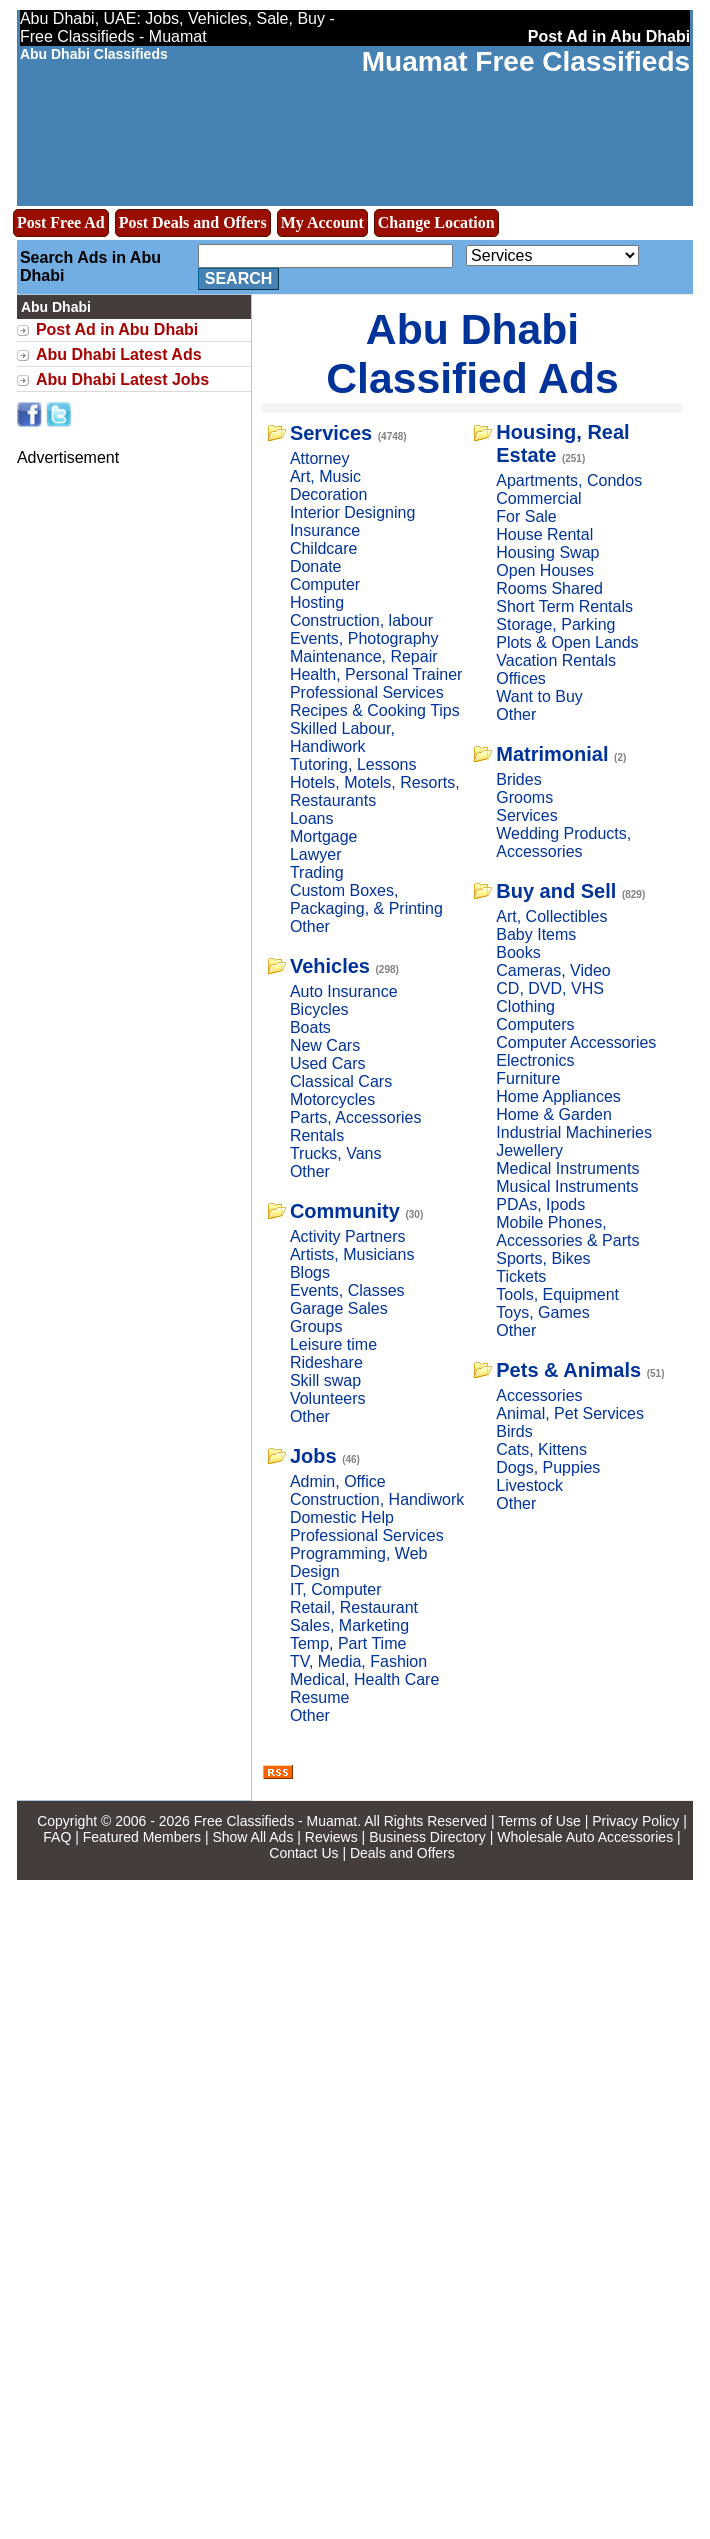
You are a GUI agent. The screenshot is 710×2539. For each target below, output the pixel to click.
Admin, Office (338, 1481)
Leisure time (333, 1344)
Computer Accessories (576, 1042)
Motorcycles (332, 1099)
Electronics (535, 1060)
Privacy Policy (635, 1821)
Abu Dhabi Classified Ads (472, 353)
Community (345, 1211)
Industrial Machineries (574, 1132)
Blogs (310, 1272)
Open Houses (545, 570)
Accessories (539, 1395)
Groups (316, 1326)
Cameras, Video (553, 970)
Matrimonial (552, 754)
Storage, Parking (555, 624)
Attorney (320, 458)
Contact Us (303, 1853)
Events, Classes (347, 1290)
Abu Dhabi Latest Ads (119, 354)
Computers (535, 1024)
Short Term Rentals (564, 606)
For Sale (526, 516)
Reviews (331, 1837)
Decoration (328, 494)
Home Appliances (558, 1096)
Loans (312, 818)
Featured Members (142, 1837)
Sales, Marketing (349, 1625)
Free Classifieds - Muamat (275, 1821)
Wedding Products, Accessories (563, 842)
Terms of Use (539, 1821)
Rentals (317, 1135)
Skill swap (325, 1380)
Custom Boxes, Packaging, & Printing (366, 899)
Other (310, 926)
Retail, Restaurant (354, 1607)
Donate (316, 566)
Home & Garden (554, 1114)
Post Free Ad (61, 222)
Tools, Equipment (557, 1294)
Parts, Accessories (356, 1117)
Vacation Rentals (556, 660)
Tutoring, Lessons (353, 764)
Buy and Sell (556, 891)
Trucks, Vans (336, 1153)
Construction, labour (361, 620)
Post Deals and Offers (193, 222)
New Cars (325, 1045)
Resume (320, 1697)
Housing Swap (547, 552)
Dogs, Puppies (548, 1467)
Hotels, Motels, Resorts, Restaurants (375, 791)
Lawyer (316, 854)
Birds (514, 1431)
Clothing (525, 1006)
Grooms (524, 797)
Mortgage (324, 836)
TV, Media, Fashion (358, 1661)
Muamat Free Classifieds (526, 61)
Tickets (521, 1276)
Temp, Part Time (348, 1643)
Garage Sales (339, 1308)
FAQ (57, 1837)
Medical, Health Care (364, 1679)
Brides (518, 779)
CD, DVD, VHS (550, 988)
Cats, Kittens (541, 1449)
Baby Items (536, 934)
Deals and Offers (402, 1853)
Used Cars (328, 1063)
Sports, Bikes (543, 1258)
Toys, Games (542, 1312)
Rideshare (326, 1362)
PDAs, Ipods (540, 1204)
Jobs (313, 1456)
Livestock (529, 1485)
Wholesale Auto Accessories (585, 1837)
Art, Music (325, 476)
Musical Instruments (567, 1186)
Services (331, 433)
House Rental (544, 534)
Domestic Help (342, 1517)
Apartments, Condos (569, 480)
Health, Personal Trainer (376, 674)
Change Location (436, 222)
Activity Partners (348, 1236)
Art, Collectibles (551, 916)
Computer (325, 584)
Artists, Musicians (352, 1254)
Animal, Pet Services (570, 1413)
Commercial (538, 498)
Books (518, 952)
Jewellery (529, 1150)
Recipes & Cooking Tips (375, 710)
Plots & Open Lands (567, 642)
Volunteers (328, 1398)
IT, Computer (336, 1589)
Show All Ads (252, 1837)
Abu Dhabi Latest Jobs (122, 379)
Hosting (317, 602)
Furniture (528, 1078)
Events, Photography (364, 638)
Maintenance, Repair (364, 656)
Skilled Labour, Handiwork (342, 737)
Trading (317, 872)
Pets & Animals (568, 1370)
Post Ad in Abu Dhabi (117, 329)
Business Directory (427, 1837)
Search (239, 278)
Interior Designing (352, 512)
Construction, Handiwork (377, 1499)
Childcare (324, 548)
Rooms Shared (549, 588)
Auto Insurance (344, 991)
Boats (310, 1027)
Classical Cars (341, 1081)
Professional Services (367, 692)
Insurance (325, 530)
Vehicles (330, 966)
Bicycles (319, 1009)
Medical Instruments (567, 1168)
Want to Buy (539, 696)
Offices (521, 678)
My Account (322, 222)
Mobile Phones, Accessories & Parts (567, 1231)
